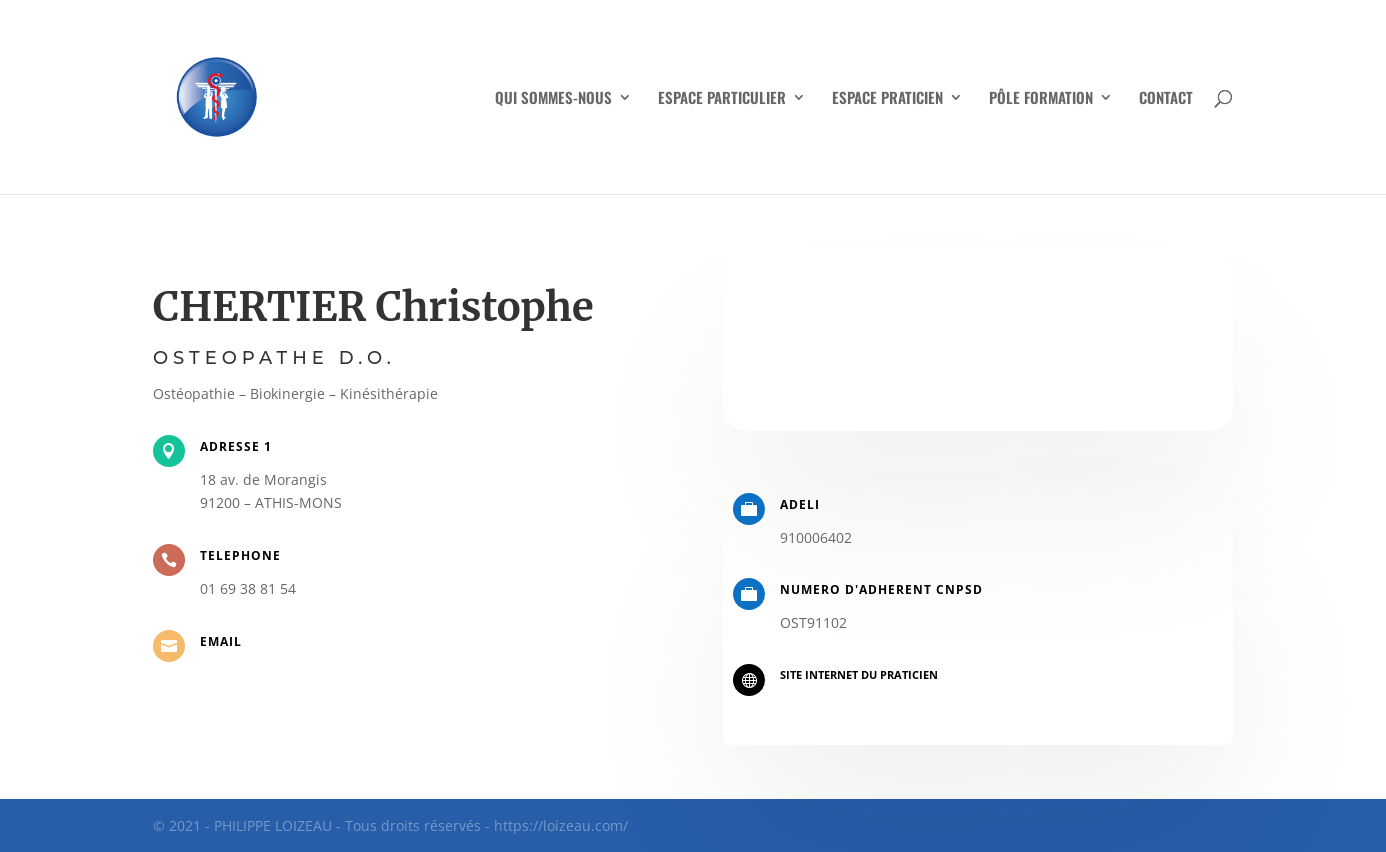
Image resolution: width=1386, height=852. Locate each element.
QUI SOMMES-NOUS (553, 99)
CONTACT (1166, 99)
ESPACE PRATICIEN (887, 99)
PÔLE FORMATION (1041, 99)
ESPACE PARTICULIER (722, 99)
